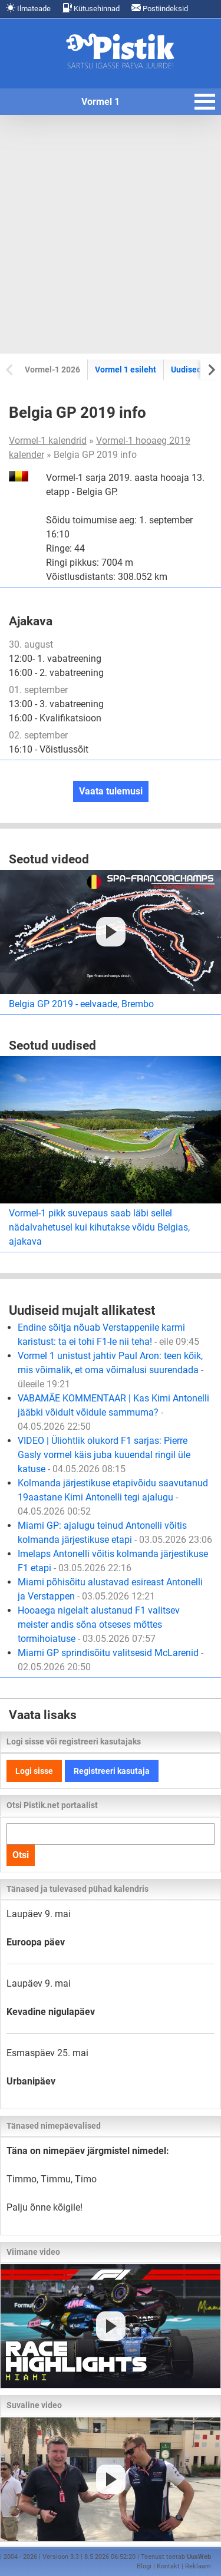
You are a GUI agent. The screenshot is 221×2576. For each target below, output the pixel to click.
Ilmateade (28, 8)
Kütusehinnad (91, 8)
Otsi (20, 1855)
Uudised (186, 369)
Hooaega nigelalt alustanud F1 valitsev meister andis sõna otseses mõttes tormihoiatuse (99, 1624)
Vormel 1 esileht (125, 369)
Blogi (144, 2566)
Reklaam (198, 2566)
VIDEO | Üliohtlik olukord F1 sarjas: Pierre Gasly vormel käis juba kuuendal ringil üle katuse (104, 1455)
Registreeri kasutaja (112, 1771)
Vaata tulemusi (111, 791)
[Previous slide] (10, 369)
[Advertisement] (110, 234)
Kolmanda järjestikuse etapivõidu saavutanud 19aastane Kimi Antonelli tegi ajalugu (113, 1497)
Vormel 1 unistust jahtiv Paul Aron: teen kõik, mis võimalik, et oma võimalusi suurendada (110, 1370)
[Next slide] (210, 369)
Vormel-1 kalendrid (48, 440)
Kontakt (168, 2566)
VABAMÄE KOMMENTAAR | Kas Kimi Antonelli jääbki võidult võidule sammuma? (113, 1412)
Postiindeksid (159, 8)
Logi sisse (34, 1771)
